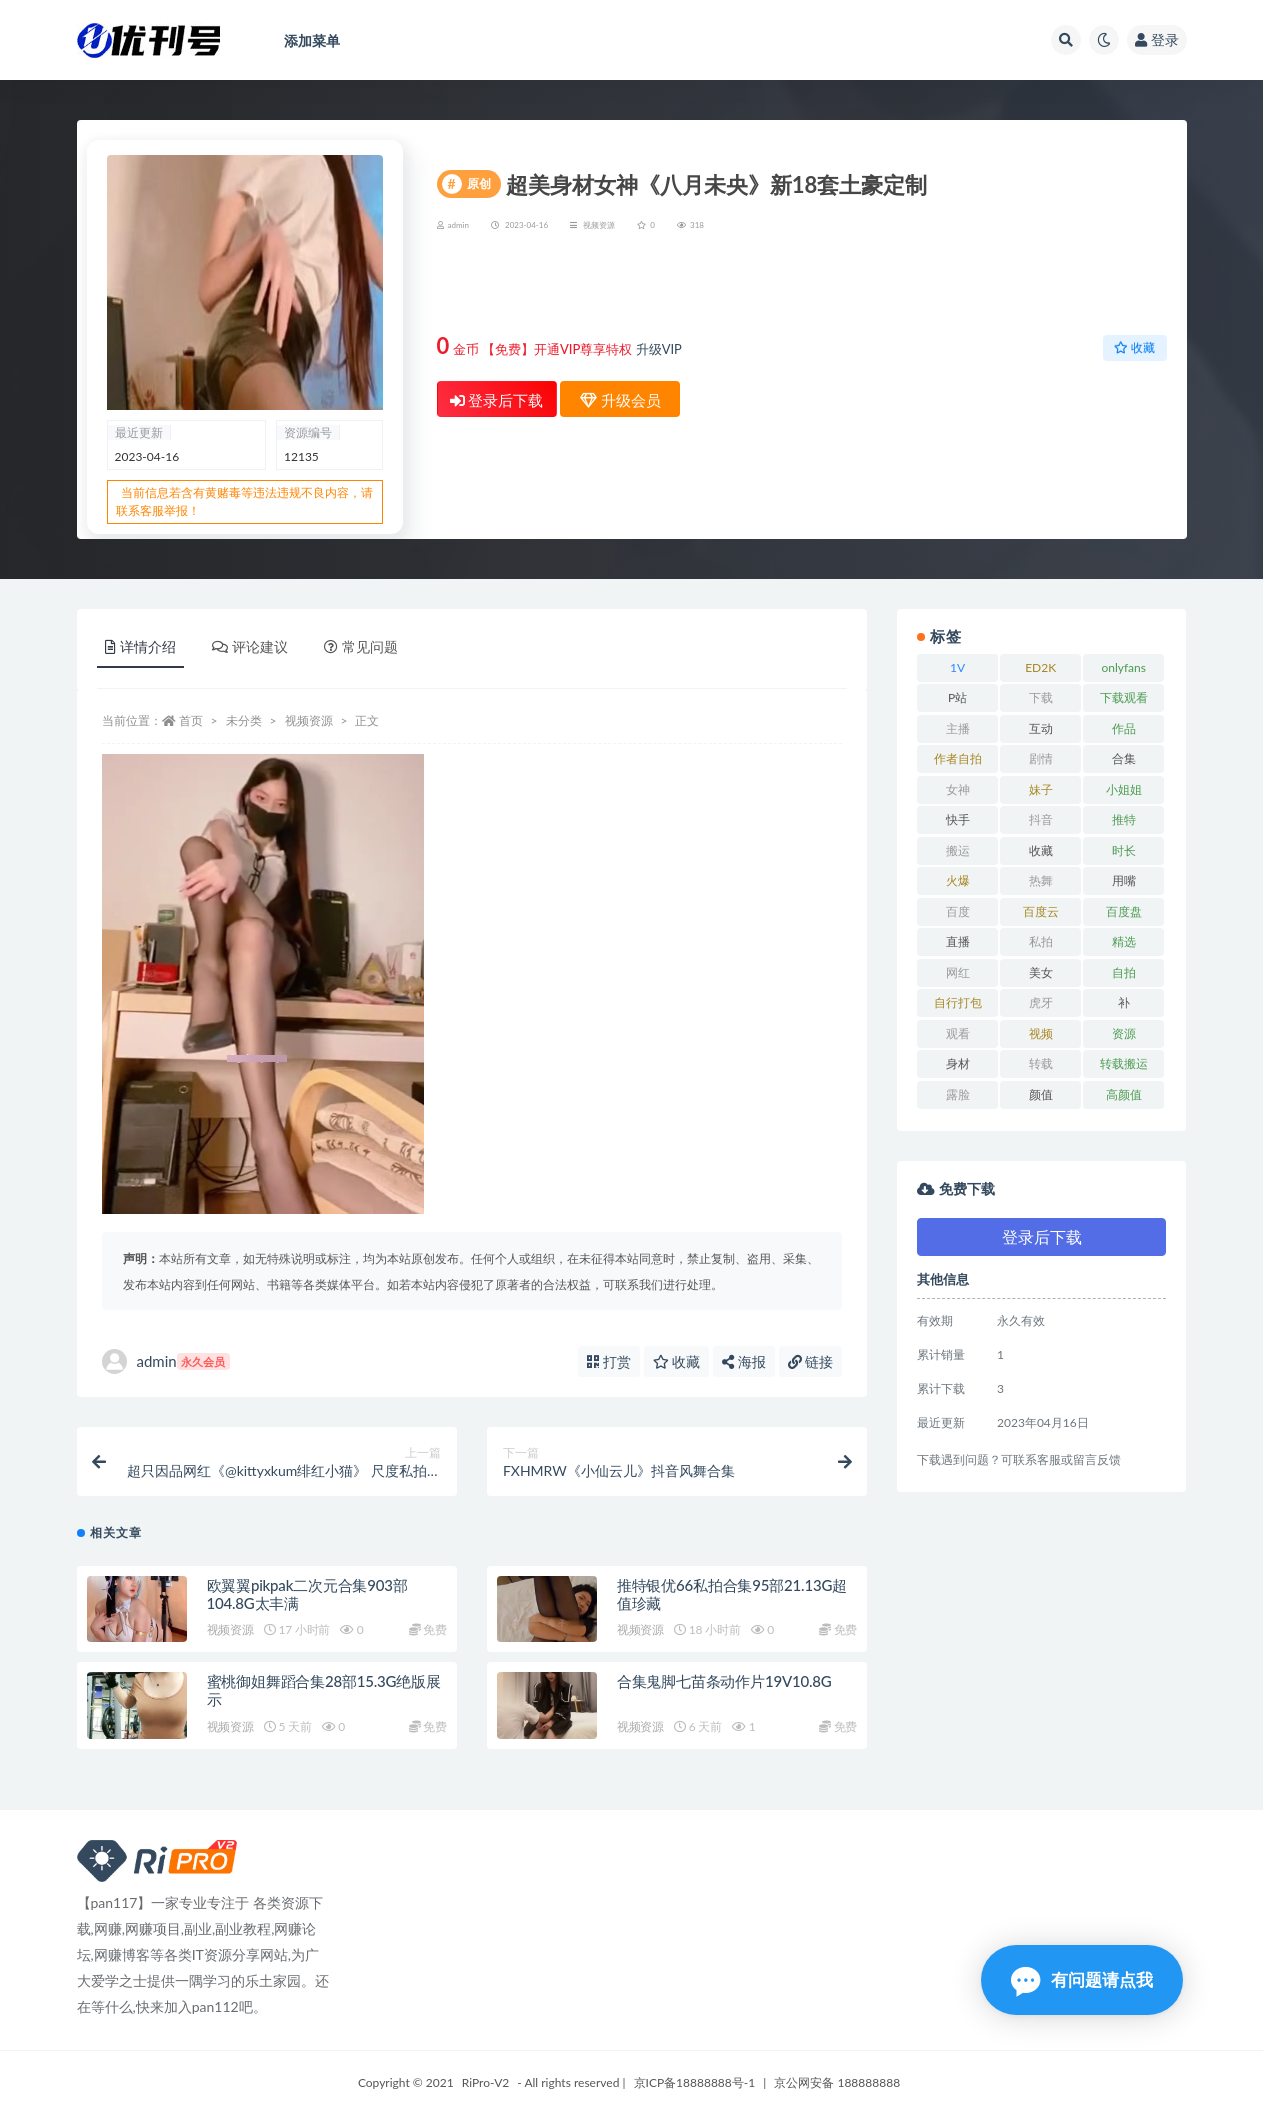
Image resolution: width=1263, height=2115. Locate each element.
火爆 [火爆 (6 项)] (958, 880)
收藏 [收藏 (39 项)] (1041, 850)
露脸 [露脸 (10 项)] (958, 1094)
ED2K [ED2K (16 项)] (1040, 667)
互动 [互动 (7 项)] (1041, 728)
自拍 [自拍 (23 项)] (1124, 972)
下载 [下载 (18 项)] (1041, 697)
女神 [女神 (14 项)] (958, 789)
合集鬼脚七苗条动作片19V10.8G (724, 1681)
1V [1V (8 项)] (957, 667)
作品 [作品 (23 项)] (1124, 728)
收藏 (1134, 347)
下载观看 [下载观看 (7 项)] (1124, 697)
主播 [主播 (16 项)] (958, 728)
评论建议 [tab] (250, 646)
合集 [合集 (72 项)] (1124, 758)
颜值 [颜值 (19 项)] (1041, 1094)
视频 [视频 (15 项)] (1041, 1033)
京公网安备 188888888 (837, 2082)
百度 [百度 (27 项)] (958, 911)
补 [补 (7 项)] (1124, 1002)
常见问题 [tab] (361, 646)
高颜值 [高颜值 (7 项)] (1124, 1094)
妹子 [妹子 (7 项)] (1041, 789)
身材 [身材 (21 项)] (958, 1063)
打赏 (609, 1361)
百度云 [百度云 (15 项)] (1041, 911)
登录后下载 (497, 400)
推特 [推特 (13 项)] (1124, 819)
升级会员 (1102, 286)
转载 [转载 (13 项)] (1041, 1063)
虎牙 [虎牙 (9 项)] (1041, 1002)
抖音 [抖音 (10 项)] (1041, 819)
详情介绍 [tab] (140, 646)
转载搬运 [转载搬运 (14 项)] (1124, 1063)
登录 (1157, 39)
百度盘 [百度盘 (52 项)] (1124, 911)
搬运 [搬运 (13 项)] (958, 850)
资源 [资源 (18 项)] (1124, 1033)
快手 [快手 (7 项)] (958, 819)
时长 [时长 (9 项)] (1124, 850)
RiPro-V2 (485, 2082)
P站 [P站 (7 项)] (957, 697)
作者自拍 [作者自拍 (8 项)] (958, 758)
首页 (191, 720)
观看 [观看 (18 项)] (958, 1033)
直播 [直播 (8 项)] (958, 941)
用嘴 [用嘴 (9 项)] (1124, 880)
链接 (811, 1361)
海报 (744, 1361)
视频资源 (599, 225)
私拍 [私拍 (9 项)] (1041, 941)
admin (166, 1361)
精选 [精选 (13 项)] (1124, 941)
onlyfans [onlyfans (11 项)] (1123, 667)
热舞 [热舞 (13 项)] (1041, 880)
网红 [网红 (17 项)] (958, 972)
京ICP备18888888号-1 (695, 2082)
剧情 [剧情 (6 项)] (1041, 758)
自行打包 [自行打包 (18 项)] (958, 1002)
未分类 (244, 720)
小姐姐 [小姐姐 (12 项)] (1124, 789)
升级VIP (659, 349)
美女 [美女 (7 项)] (1041, 972)
